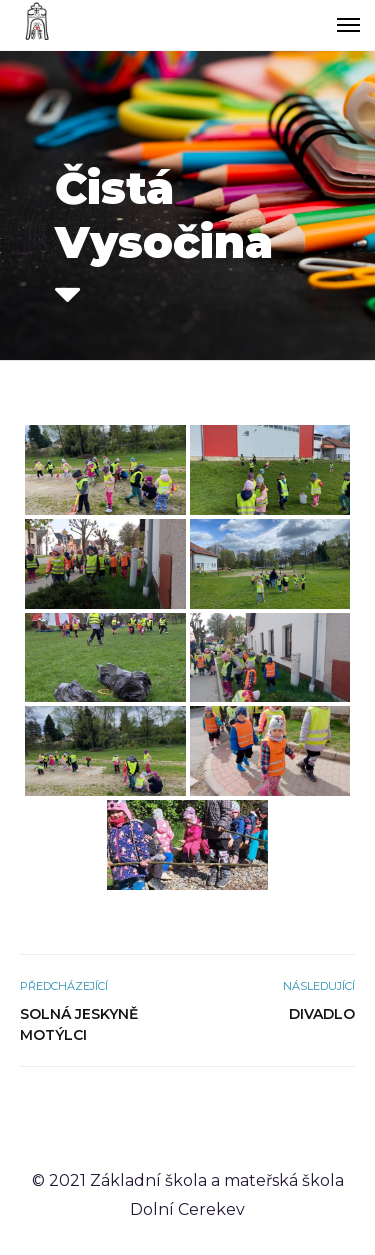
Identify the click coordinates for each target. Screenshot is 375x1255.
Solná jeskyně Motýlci (79, 1024)
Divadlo (322, 1014)
